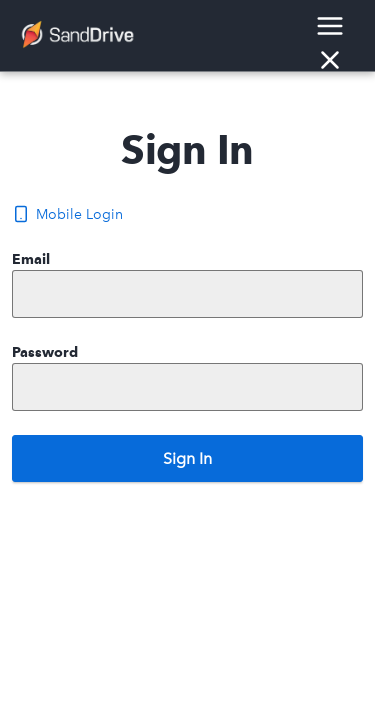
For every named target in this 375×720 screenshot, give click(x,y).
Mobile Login (67, 214)
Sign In (187, 458)
